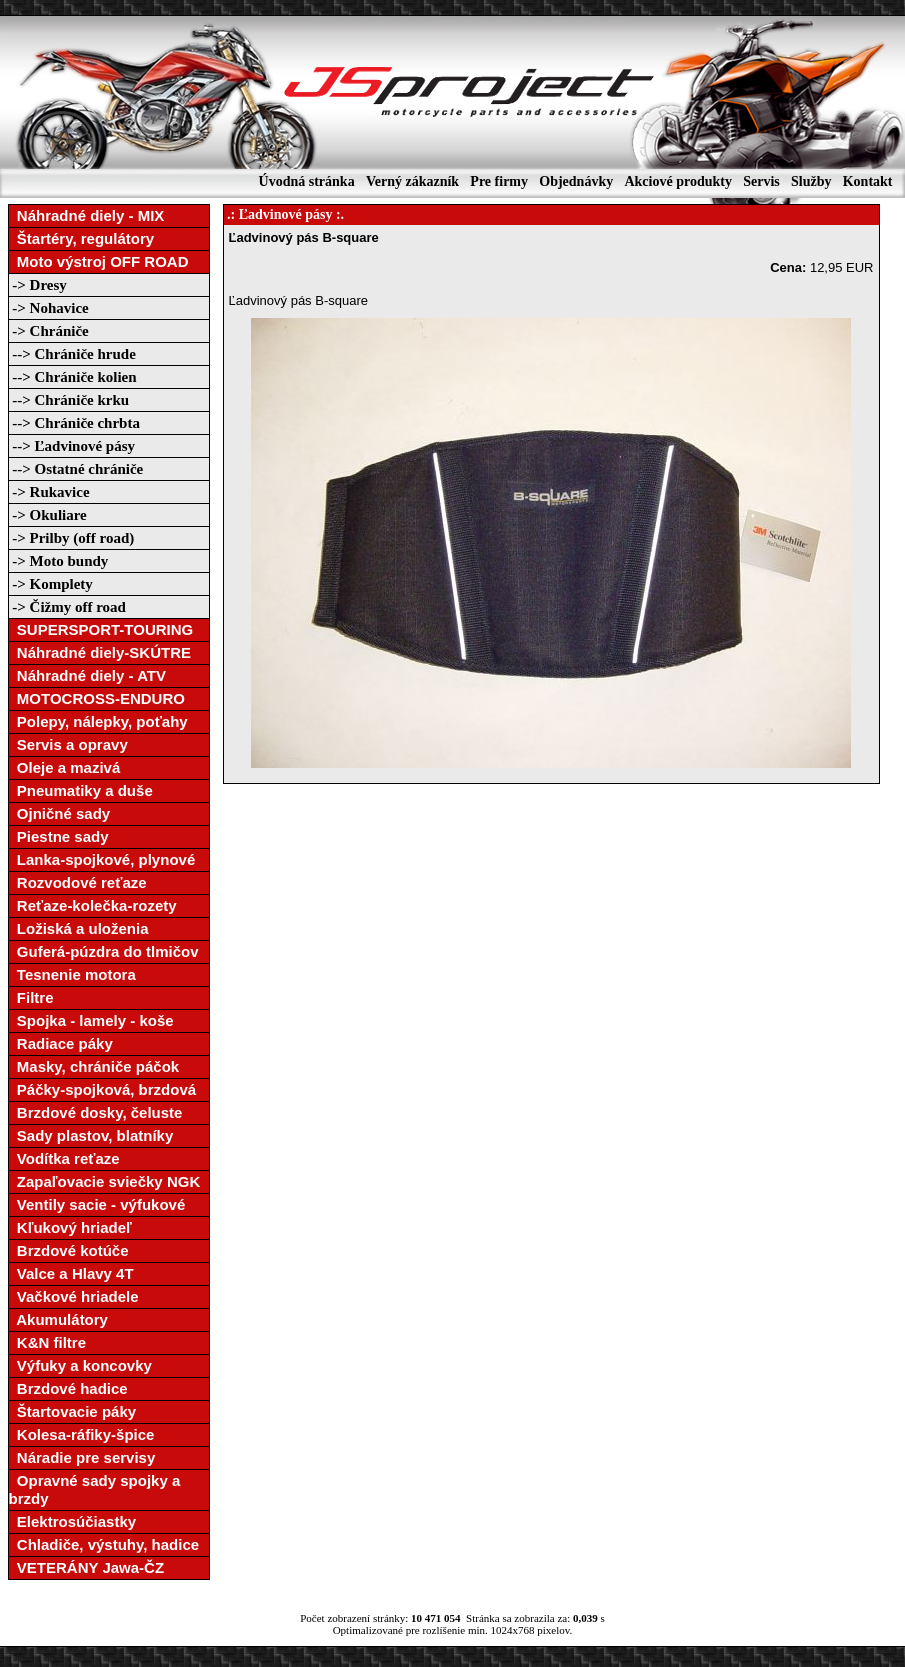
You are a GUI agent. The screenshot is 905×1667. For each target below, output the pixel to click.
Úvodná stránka (307, 181)
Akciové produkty (677, 181)
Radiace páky (61, 1043)
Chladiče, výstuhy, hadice (104, 1544)
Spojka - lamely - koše (91, 1020)
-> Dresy (38, 285)
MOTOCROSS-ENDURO (97, 698)
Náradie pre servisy (82, 1457)
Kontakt (868, 181)
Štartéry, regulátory (82, 238)
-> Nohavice (49, 308)
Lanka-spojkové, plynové (102, 859)
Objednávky (576, 181)
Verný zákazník (412, 181)
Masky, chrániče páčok (94, 1066)
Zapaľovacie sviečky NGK (105, 1181)
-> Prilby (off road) (72, 538)
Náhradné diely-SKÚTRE (100, 652)
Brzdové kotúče (69, 1250)
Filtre (31, 997)
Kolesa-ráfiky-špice (82, 1434)
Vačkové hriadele (74, 1296)
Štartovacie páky (73, 1411)
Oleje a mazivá (65, 767)
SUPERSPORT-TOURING (101, 629)
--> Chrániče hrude (72, 354)
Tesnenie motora (72, 974)
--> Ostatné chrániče (76, 469)
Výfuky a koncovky (80, 1365)
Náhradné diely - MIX (87, 215)
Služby (811, 181)
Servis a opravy (68, 744)
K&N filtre (48, 1342)
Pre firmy (499, 181)
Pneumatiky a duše (81, 790)
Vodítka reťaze (64, 1158)
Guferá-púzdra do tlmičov (104, 951)
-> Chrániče (49, 331)
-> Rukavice (49, 492)
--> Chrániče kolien (73, 377)
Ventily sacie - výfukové (97, 1204)
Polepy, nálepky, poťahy (98, 721)
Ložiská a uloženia (79, 928)
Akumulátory (58, 1319)
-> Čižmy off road (67, 607)
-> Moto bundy (59, 561)
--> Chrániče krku (69, 400)
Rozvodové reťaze (78, 882)
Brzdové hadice (68, 1388)
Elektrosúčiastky (73, 1521)
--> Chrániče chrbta (74, 423)
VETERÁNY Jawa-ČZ (87, 1567)
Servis (761, 181)
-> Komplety (51, 584)
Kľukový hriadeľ (70, 1227)
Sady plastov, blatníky (91, 1135)
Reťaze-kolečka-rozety (93, 905)
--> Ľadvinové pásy (72, 446)
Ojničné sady (60, 813)
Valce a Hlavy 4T (71, 1273)
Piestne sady (59, 836)
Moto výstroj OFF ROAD (99, 261)
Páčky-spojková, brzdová (103, 1089)
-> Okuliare (48, 515)
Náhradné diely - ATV (88, 675)
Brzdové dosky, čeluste (96, 1112)
